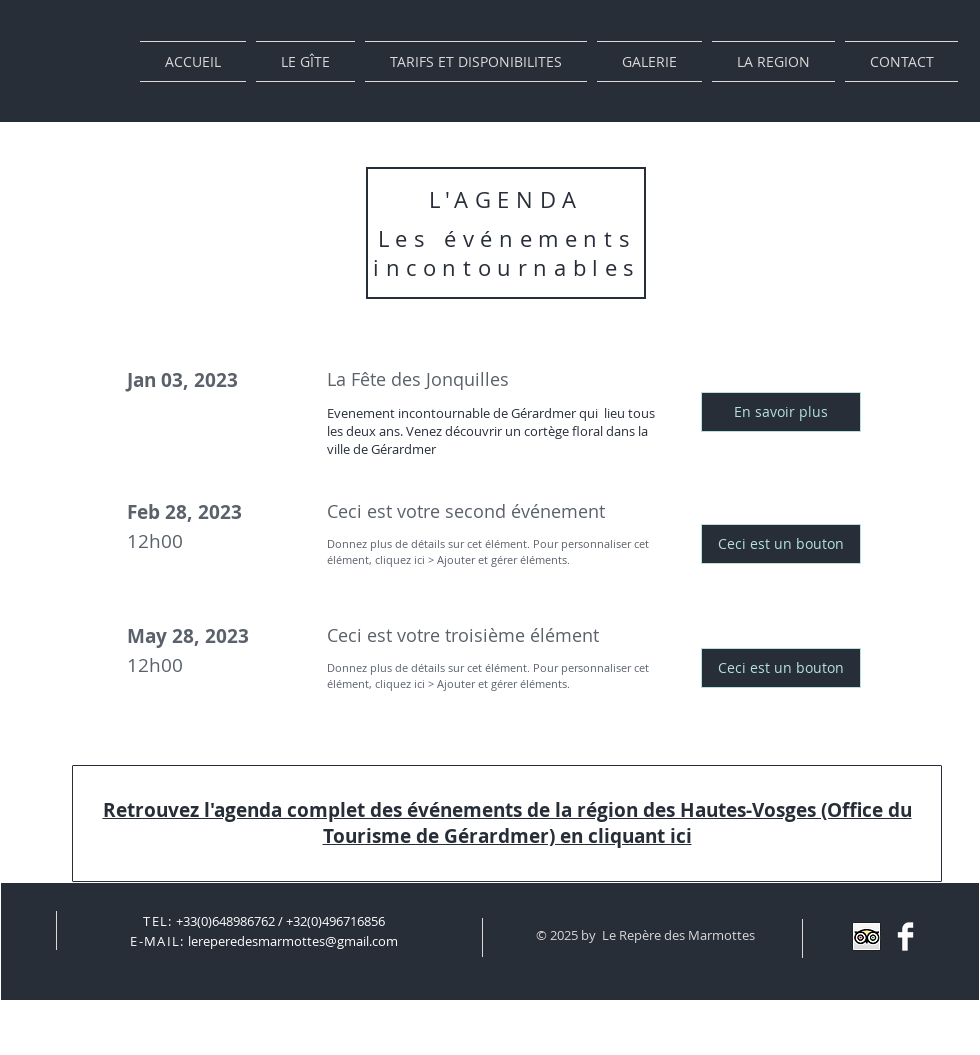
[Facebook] (905, 936)
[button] (781, 412)
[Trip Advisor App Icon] (866, 936)
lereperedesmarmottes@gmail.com (293, 941)
